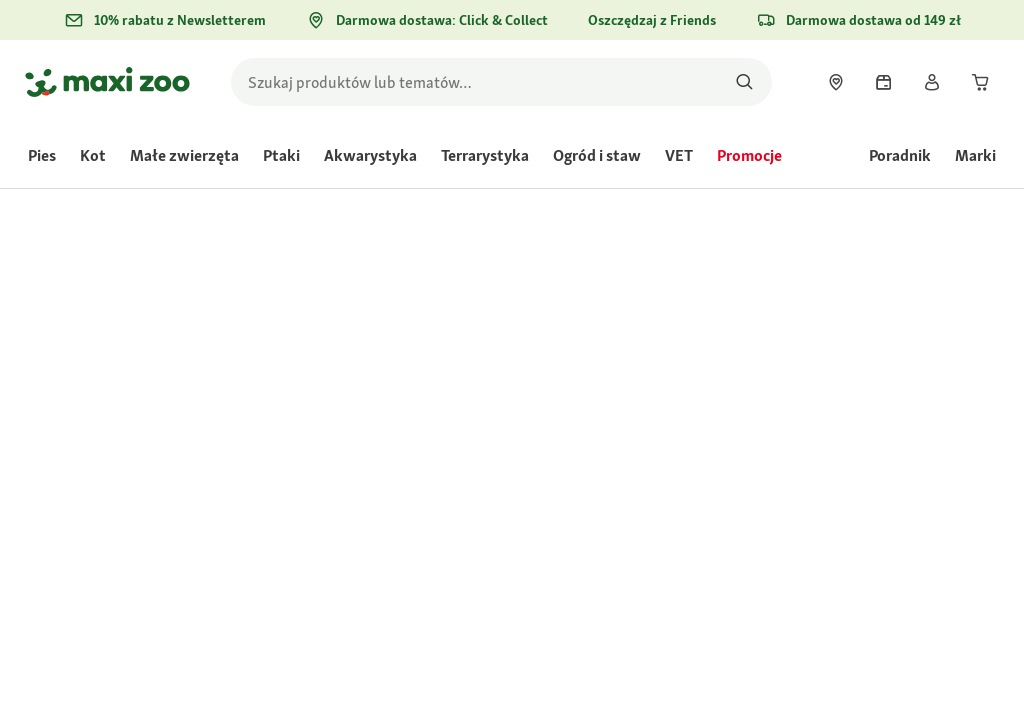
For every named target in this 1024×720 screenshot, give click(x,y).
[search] (501, 82)
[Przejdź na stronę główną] (107, 82)
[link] (836, 82)
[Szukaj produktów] (744, 82)
